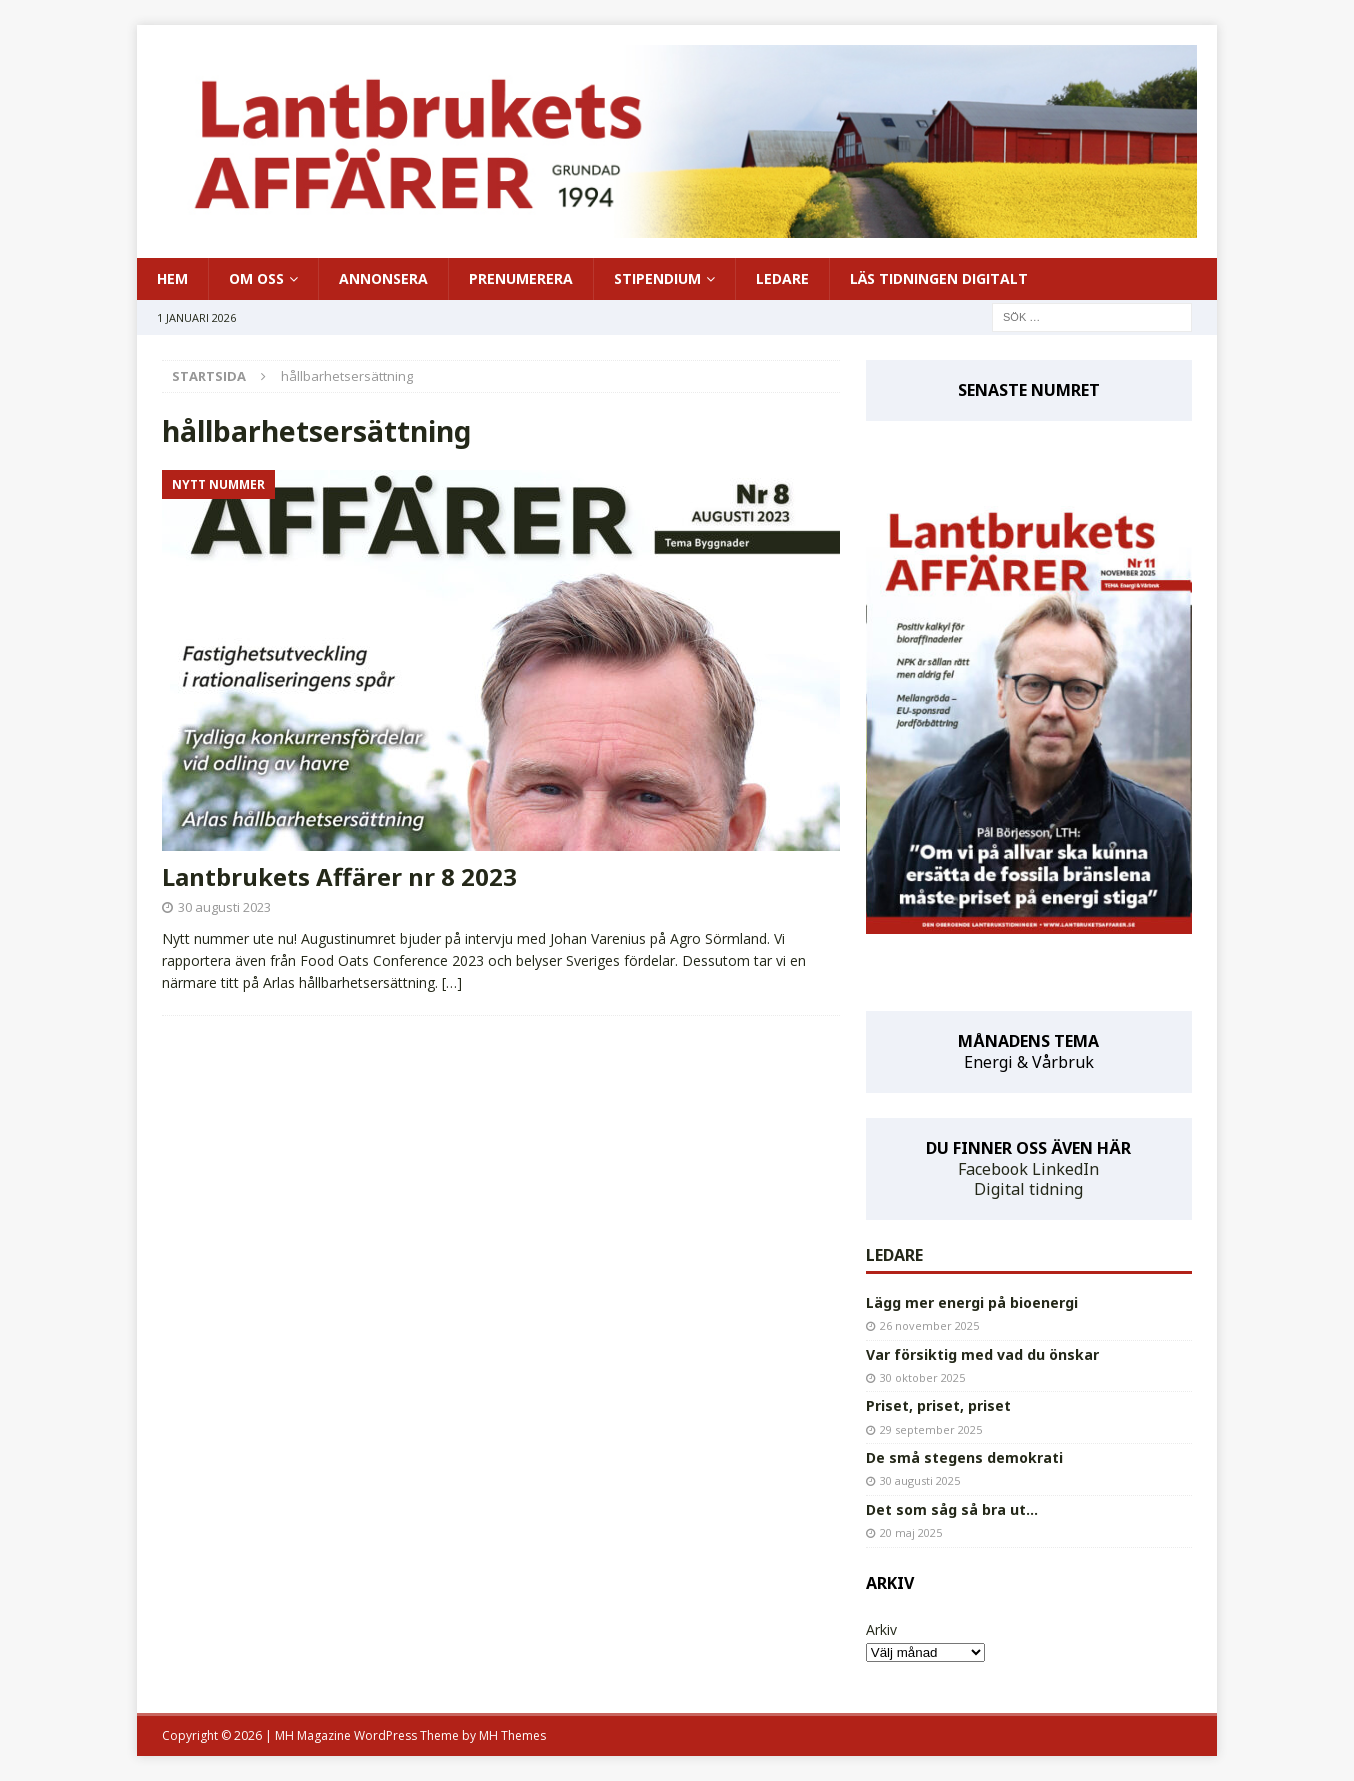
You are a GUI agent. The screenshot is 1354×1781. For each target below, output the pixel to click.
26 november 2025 (929, 1325)
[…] (452, 982)
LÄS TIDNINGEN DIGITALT (939, 278)
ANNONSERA (383, 278)
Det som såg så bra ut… (952, 1509)
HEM (172, 278)
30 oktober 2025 (922, 1377)
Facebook (993, 1169)
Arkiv (881, 1629)
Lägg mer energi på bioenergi (972, 1302)
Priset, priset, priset (938, 1405)
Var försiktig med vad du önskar (982, 1354)
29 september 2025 (931, 1429)
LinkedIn (1065, 1169)
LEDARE (782, 278)
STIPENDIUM (657, 278)
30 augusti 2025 (920, 1480)
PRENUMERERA (521, 278)
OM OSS (256, 278)
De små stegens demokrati (964, 1457)
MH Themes (512, 1735)
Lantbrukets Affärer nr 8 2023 (339, 876)
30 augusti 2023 (224, 907)
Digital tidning (1028, 1189)
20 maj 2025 (911, 1532)
